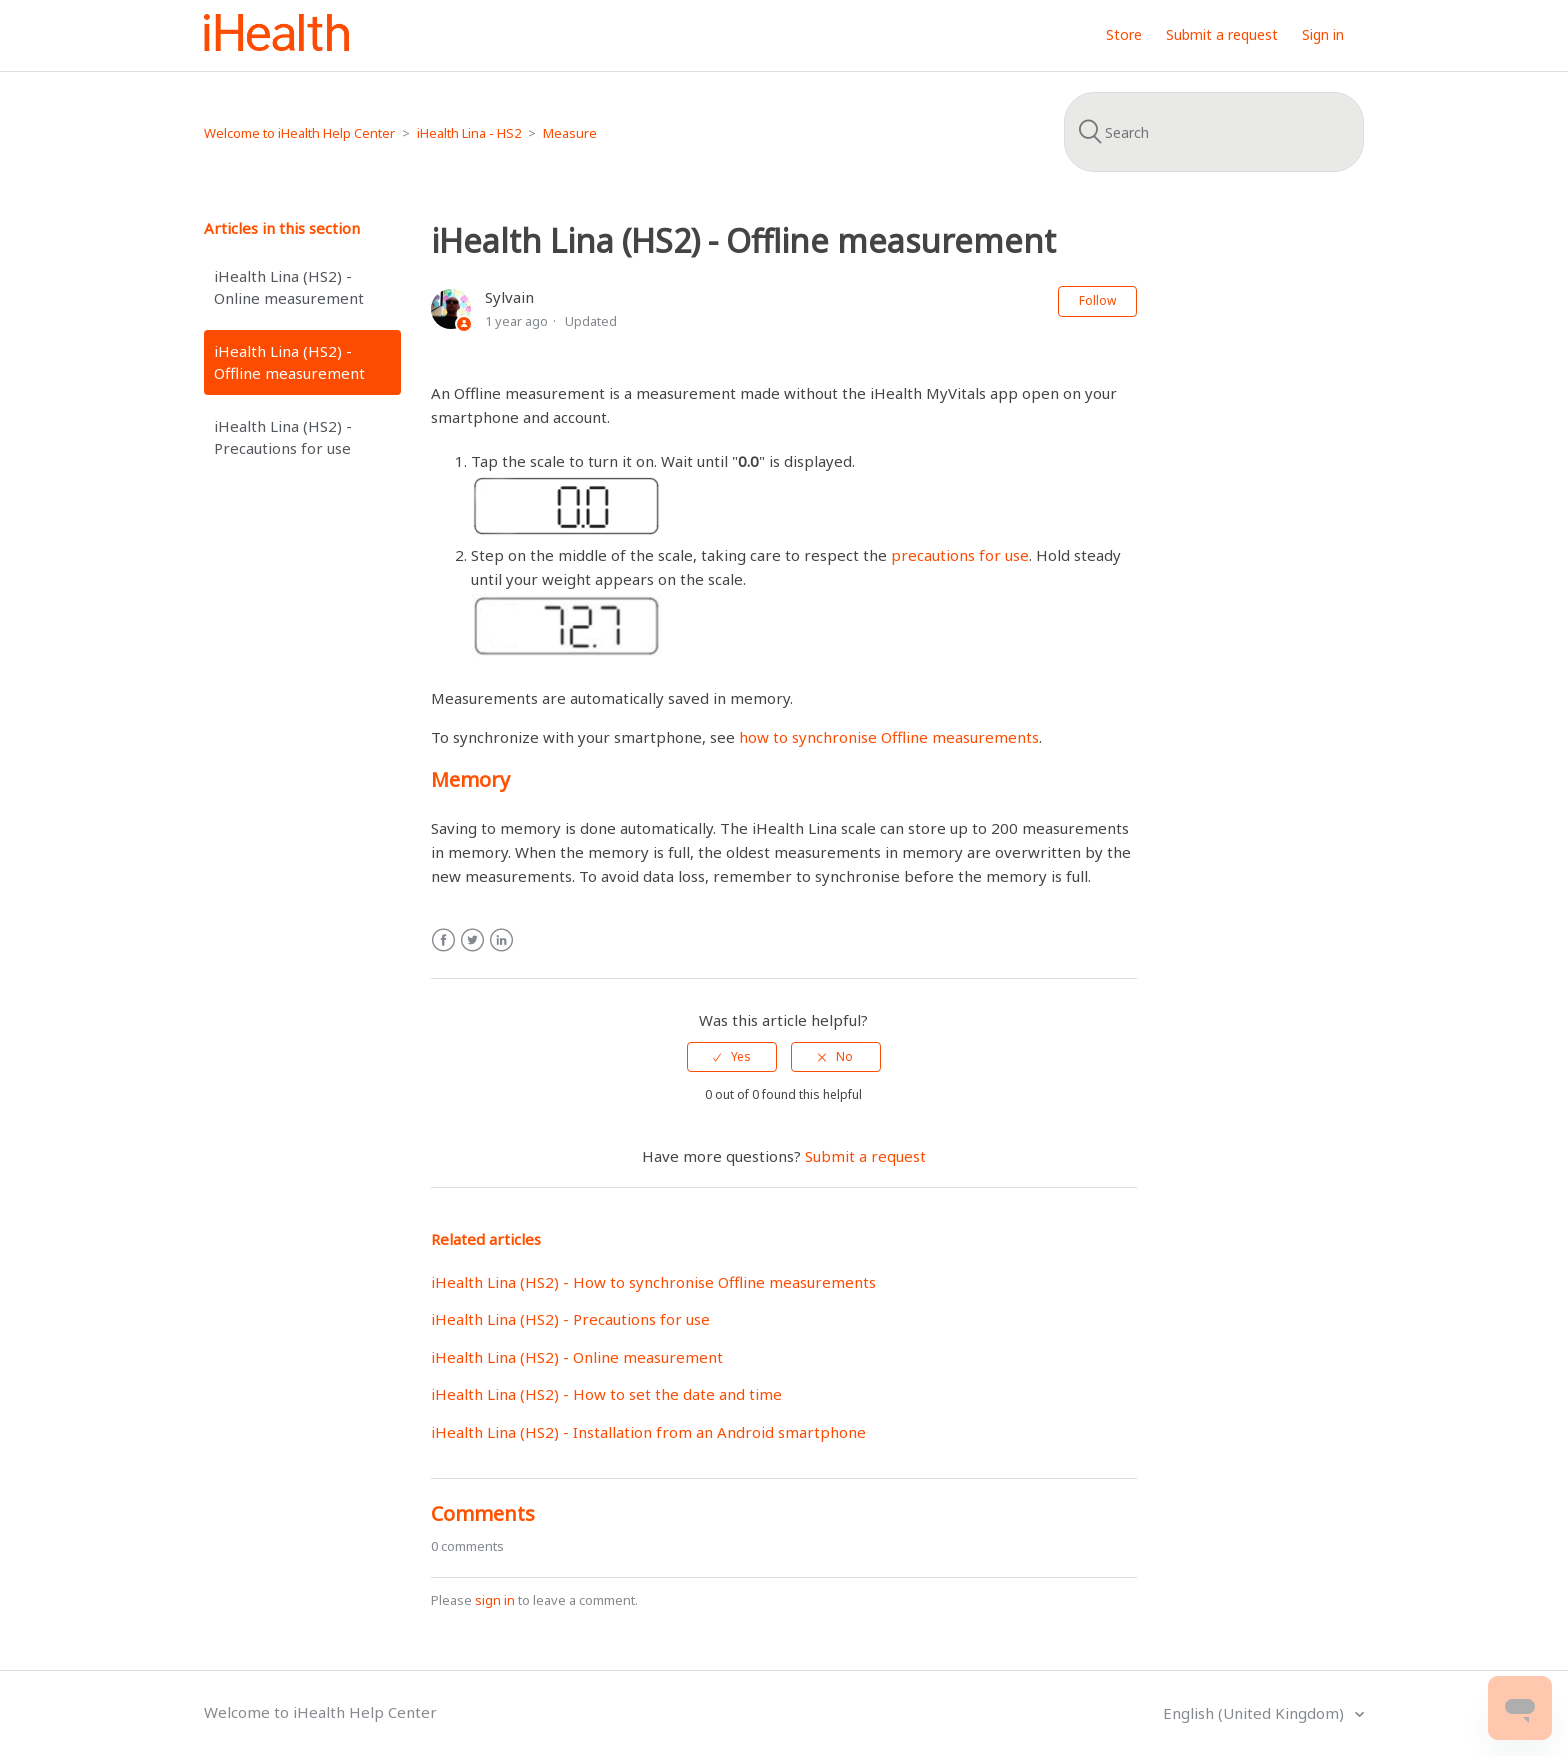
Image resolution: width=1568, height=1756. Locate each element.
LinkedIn (501, 940)
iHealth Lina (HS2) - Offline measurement (289, 362)
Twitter (472, 940)
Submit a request (1222, 34)
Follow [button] (1097, 300)
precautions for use (960, 555)
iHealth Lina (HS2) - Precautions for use (283, 437)
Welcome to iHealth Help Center (299, 133)
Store (1124, 34)
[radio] (732, 1057)
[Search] (1214, 132)
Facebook (443, 940)
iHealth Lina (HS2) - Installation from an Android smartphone (648, 1432)
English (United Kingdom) (1255, 1713)
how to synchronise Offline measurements (889, 737)
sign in (495, 1600)
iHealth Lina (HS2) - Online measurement (289, 287)
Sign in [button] (1323, 34)
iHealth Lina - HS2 (469, 133)
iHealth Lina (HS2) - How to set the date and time (606, 1394)
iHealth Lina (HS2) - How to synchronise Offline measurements (653, 1282)
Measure (570, 133)
